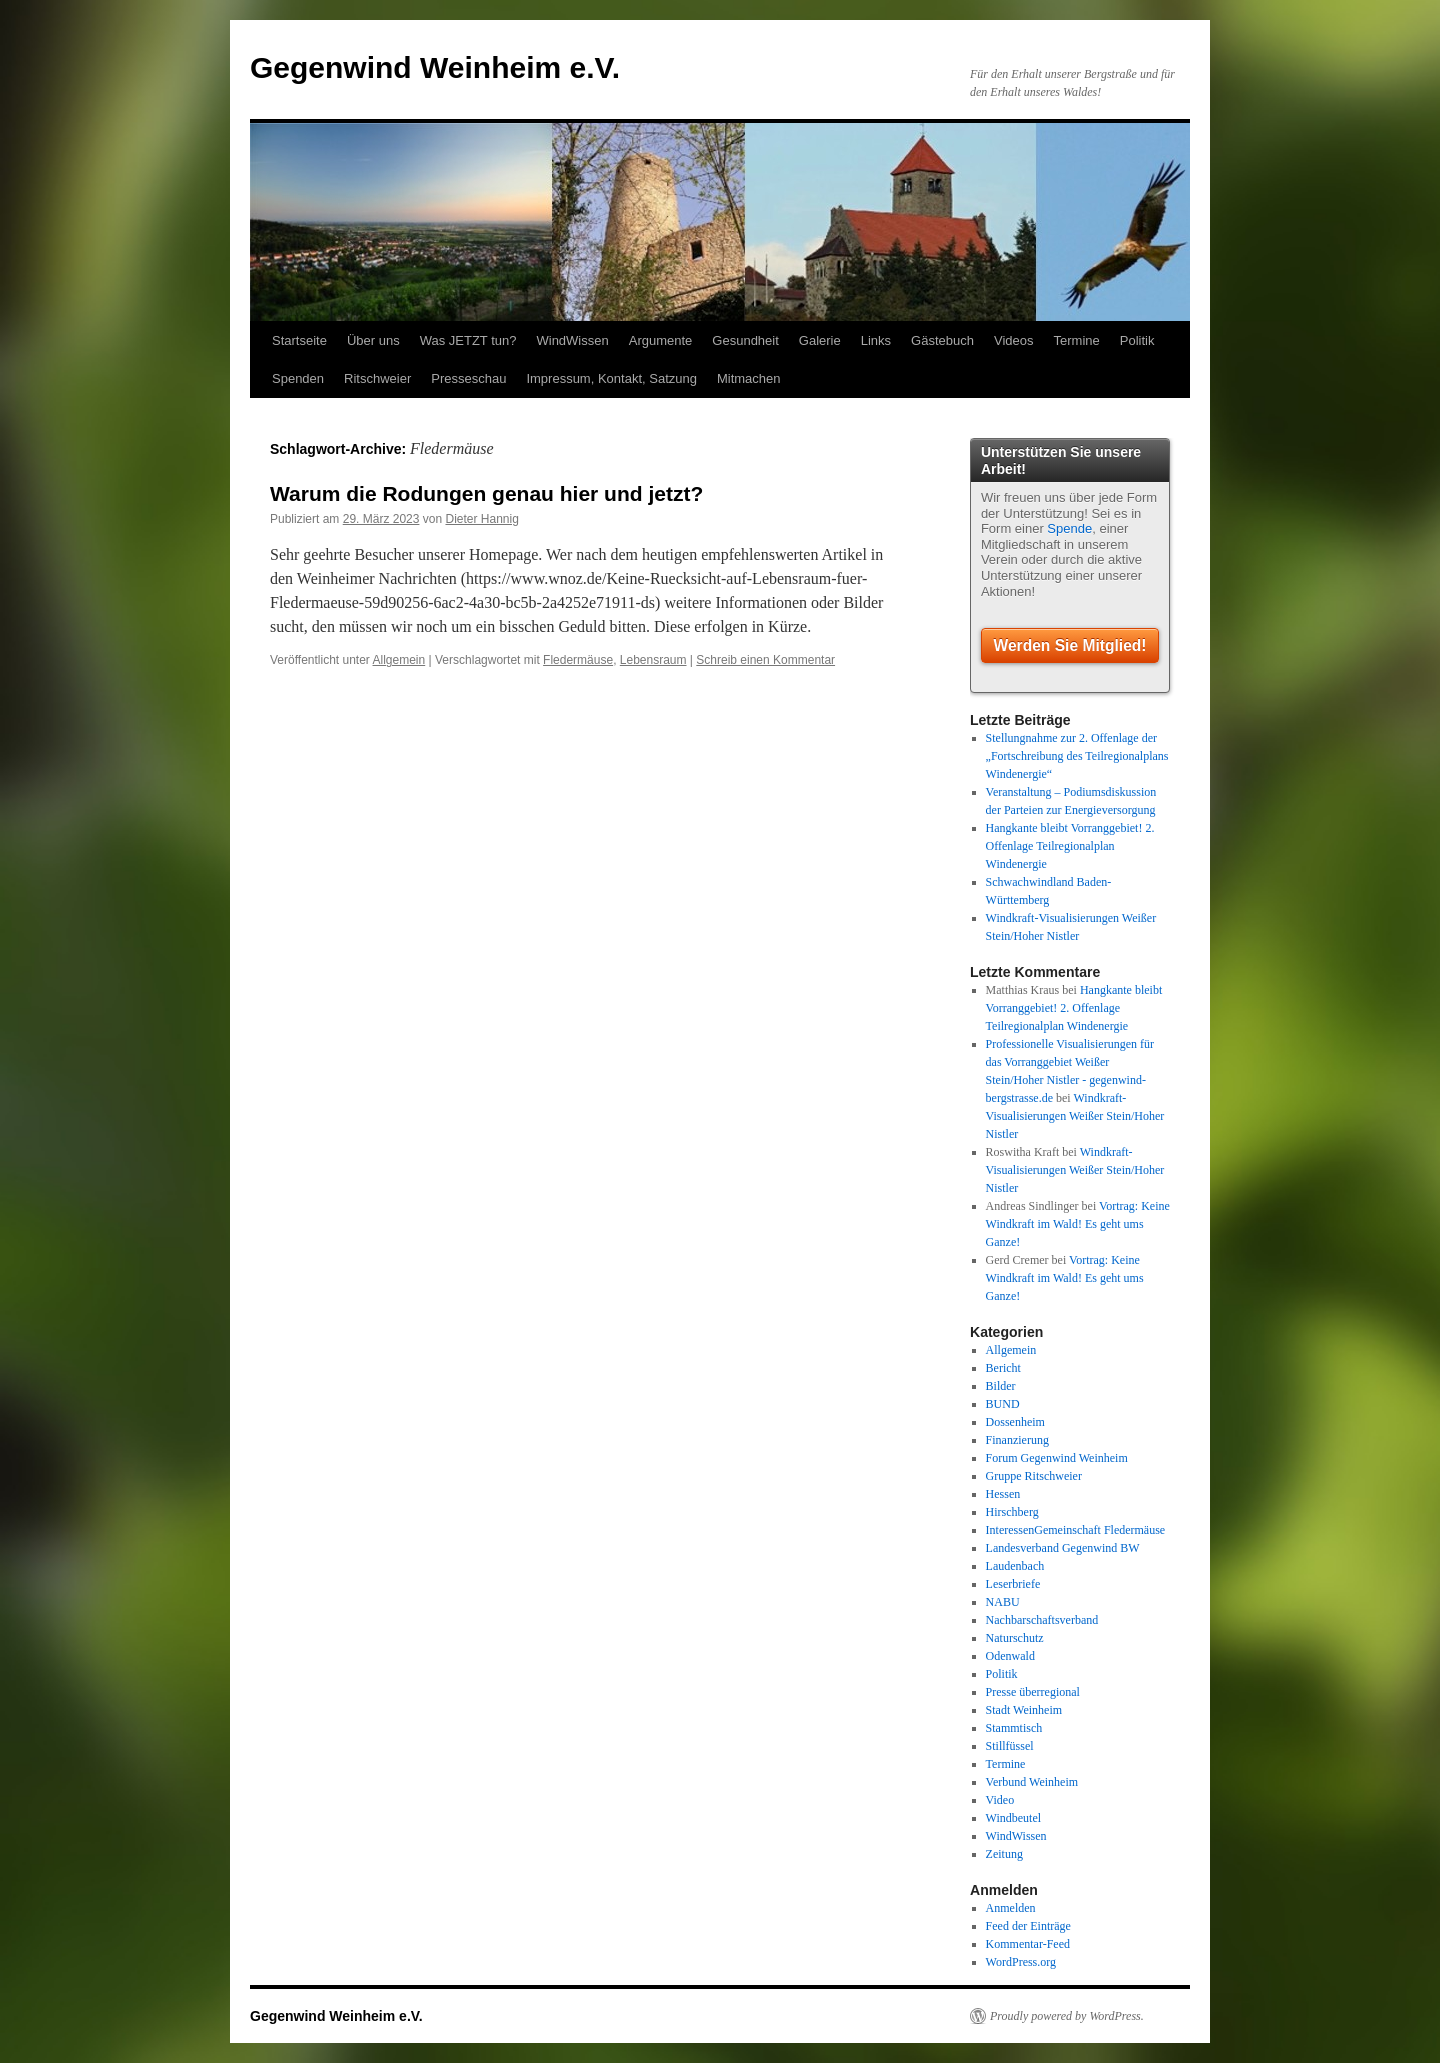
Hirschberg (1012, 1512)
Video (1000, 1800)
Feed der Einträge (1028, 1926)
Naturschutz (1015, 1638)
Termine (1077, 340)
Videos (1014, 340)
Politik (1137, 340)
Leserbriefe (1013, 1584)
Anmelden (1011, 1908)
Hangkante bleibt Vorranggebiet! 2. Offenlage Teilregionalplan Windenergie (1070, 846)
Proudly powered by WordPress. (1067, 2016)
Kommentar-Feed (1028, 1944)
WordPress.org (1021, 1962)
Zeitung (1004, 1854)
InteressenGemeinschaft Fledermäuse (1076, 1530)
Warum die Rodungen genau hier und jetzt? (486, 493)
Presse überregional (1033, 1692)
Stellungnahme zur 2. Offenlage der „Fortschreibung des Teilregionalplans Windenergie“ (1077, 756)
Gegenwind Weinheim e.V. (435, 67)
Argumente (661, 340)
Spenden (298, 378)
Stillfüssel (1010, 1746)
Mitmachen (749, 378)
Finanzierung (1017, 1440)
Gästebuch (942, 340)
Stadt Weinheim (1024, 1710)
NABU (1003, 1602)
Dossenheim (1015, 1422)
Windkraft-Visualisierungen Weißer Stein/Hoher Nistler (1075, 1116)
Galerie (820, 340)
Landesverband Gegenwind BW (1063, 1548)
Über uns (373, 340)
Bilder (1001, 1386)
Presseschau (468, 378)
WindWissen (572, 340)
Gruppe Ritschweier (1034, 1476)
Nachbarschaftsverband (1042, 1620)
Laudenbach (1015, 1566)
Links (876, 340)
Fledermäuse (578, 660)
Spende (1069, 528)
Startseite (299, 340)
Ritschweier (377, 378)
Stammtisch (1014, 1728)
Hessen (1003, 1494)
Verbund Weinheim (1032, 1782)
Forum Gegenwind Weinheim (1057, 1458)
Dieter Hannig (481, 519)
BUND (1003, 1404)
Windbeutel (1014, 1818)
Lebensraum (653, 660)
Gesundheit (745, 340)
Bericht (1003, 1368)
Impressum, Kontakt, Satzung (611, 378)
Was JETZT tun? (468, 340)
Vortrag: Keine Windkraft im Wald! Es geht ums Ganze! (1078, 1224)
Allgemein (399, 660)
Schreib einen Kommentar (765, 660)
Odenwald (1010, 1656)
